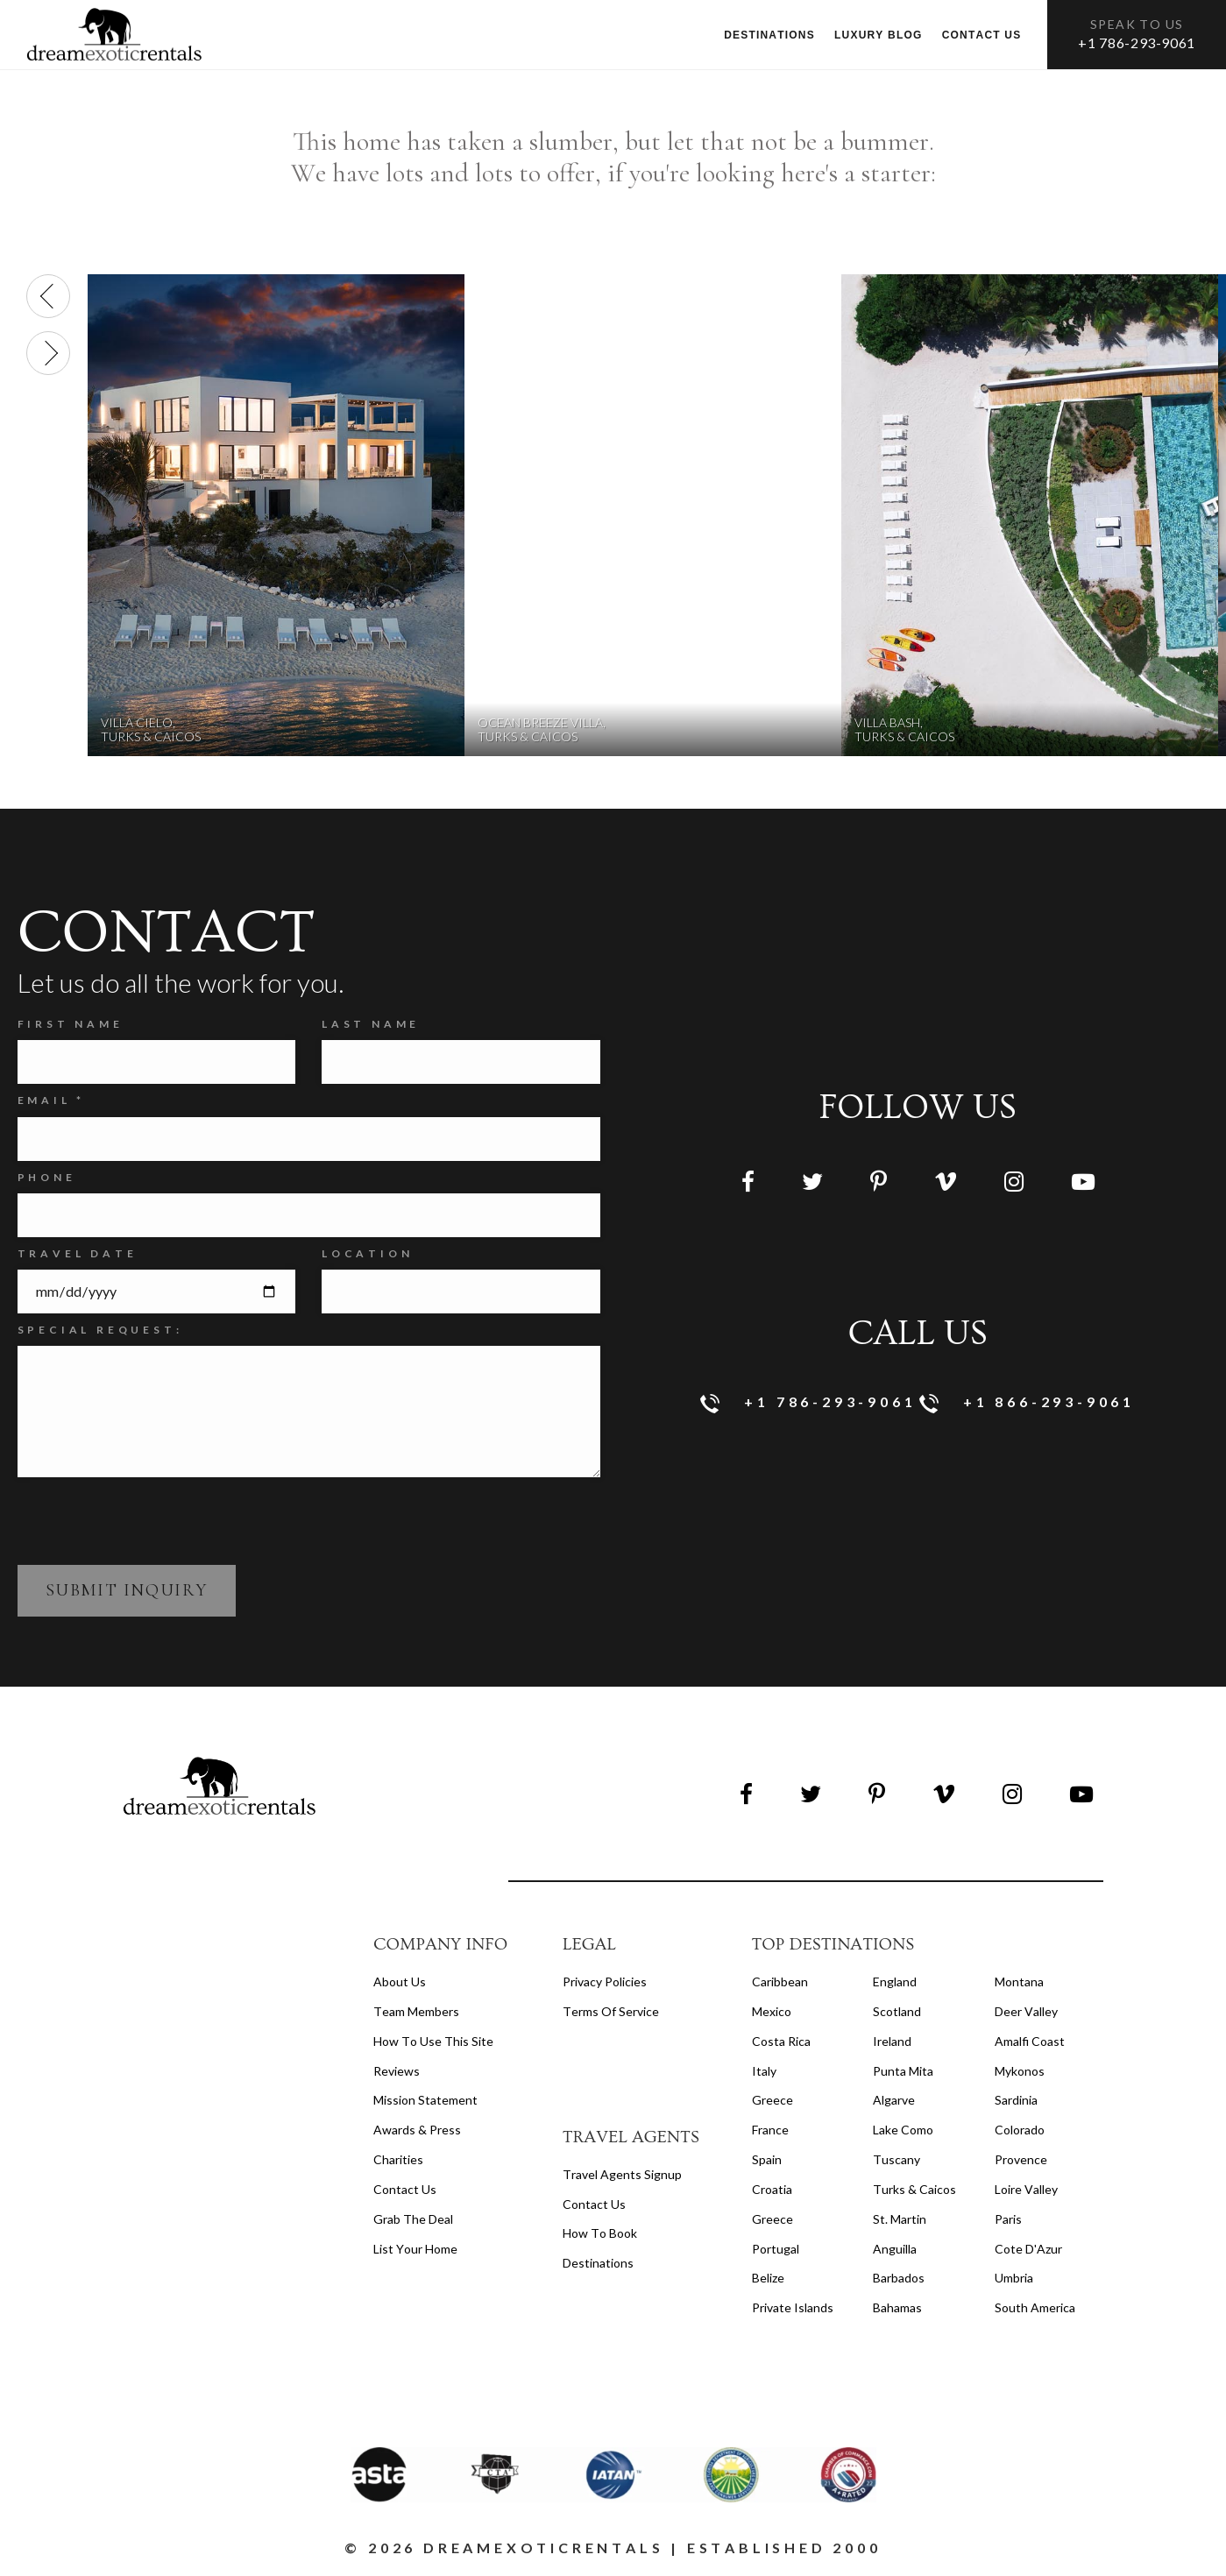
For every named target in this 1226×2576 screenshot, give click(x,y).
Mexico (771, 2011)
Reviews (396, 2070)
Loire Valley (1026, 2189)
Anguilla (895, 2248)
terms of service (611, 2011)
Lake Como (903, 2129)
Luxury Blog (878, 35)
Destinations (769, 35)
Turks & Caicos (914, 2189)
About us (399, 1981)
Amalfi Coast (1030, 2041)
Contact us (982, 35)
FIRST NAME (71, 1023)
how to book (600, 2233)
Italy (764, 2070)
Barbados (899, 2277)
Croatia (772, 2189)
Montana (1019, 1981)
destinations (598, 2262)
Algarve (894, 2099)
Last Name (371, 1023)
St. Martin (899, 2219)
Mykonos (1020, 2070)
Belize (768, 2277)
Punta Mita (903, 2070)
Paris (1008, 2219)
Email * (52, 1100)
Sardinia (1016, 2099)
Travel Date (78, 1253)
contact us (594, 2204)
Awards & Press (417, 2129)
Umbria (1014, 2277)
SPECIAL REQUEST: (100, 1329)
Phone (47, 1177)
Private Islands (792, 2307)
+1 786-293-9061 (1136, 42)
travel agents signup (622, 2174)
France (770, 2129)
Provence (1021, 2159)
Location (367, 1253)
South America (1035, 2307)
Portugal (775, 2248)
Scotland (897, 2011)
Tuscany (896, 2159)
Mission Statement (425, 2099)
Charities (398, 2159)
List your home (415, 2248)
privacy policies (605, 1981)
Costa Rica (781, 2041)
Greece (772, 2099)
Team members (416, 2011)
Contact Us (404, 2189)
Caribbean (780, 1981)
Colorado (1020, 2129)
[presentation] (48, 296)
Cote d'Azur (1028, 2248)
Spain (767, 2159)
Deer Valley (1026, 2011)
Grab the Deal (413, 2219)
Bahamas (897, 2307)
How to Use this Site (433, 2041)
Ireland (892, 2041)
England (895, 1981)
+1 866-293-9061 (1027, 1403)
